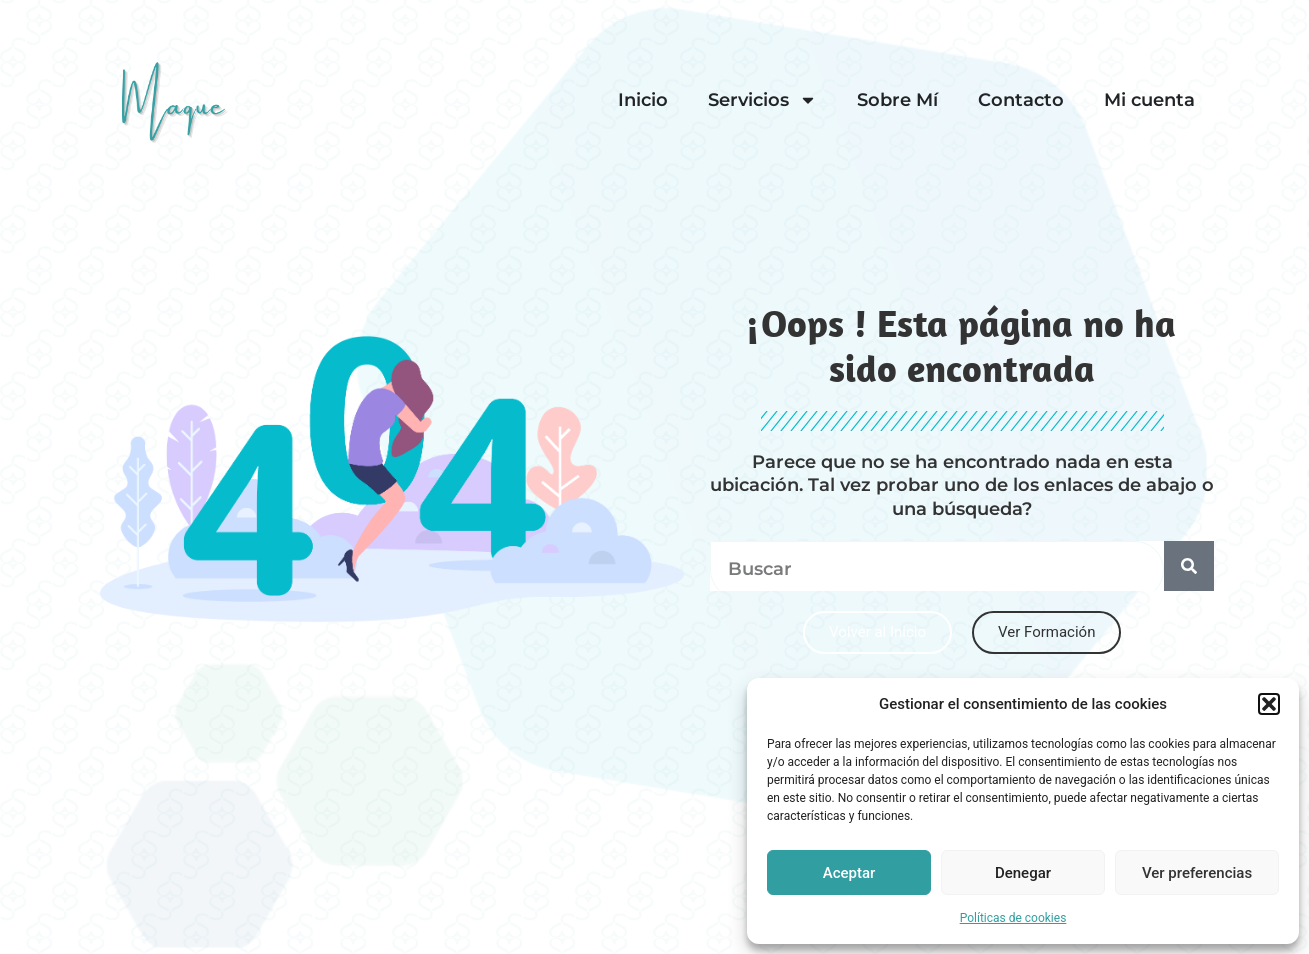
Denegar (1023, 873)
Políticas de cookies (1013, 918)
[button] (1269, 704)
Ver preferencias (1197, 873)
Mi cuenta (1149, 100)
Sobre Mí (897, 100)
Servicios (762, 100)
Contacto (1021, 100)
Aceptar (849, 873)
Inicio (643, 100)
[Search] (1189, 566)
